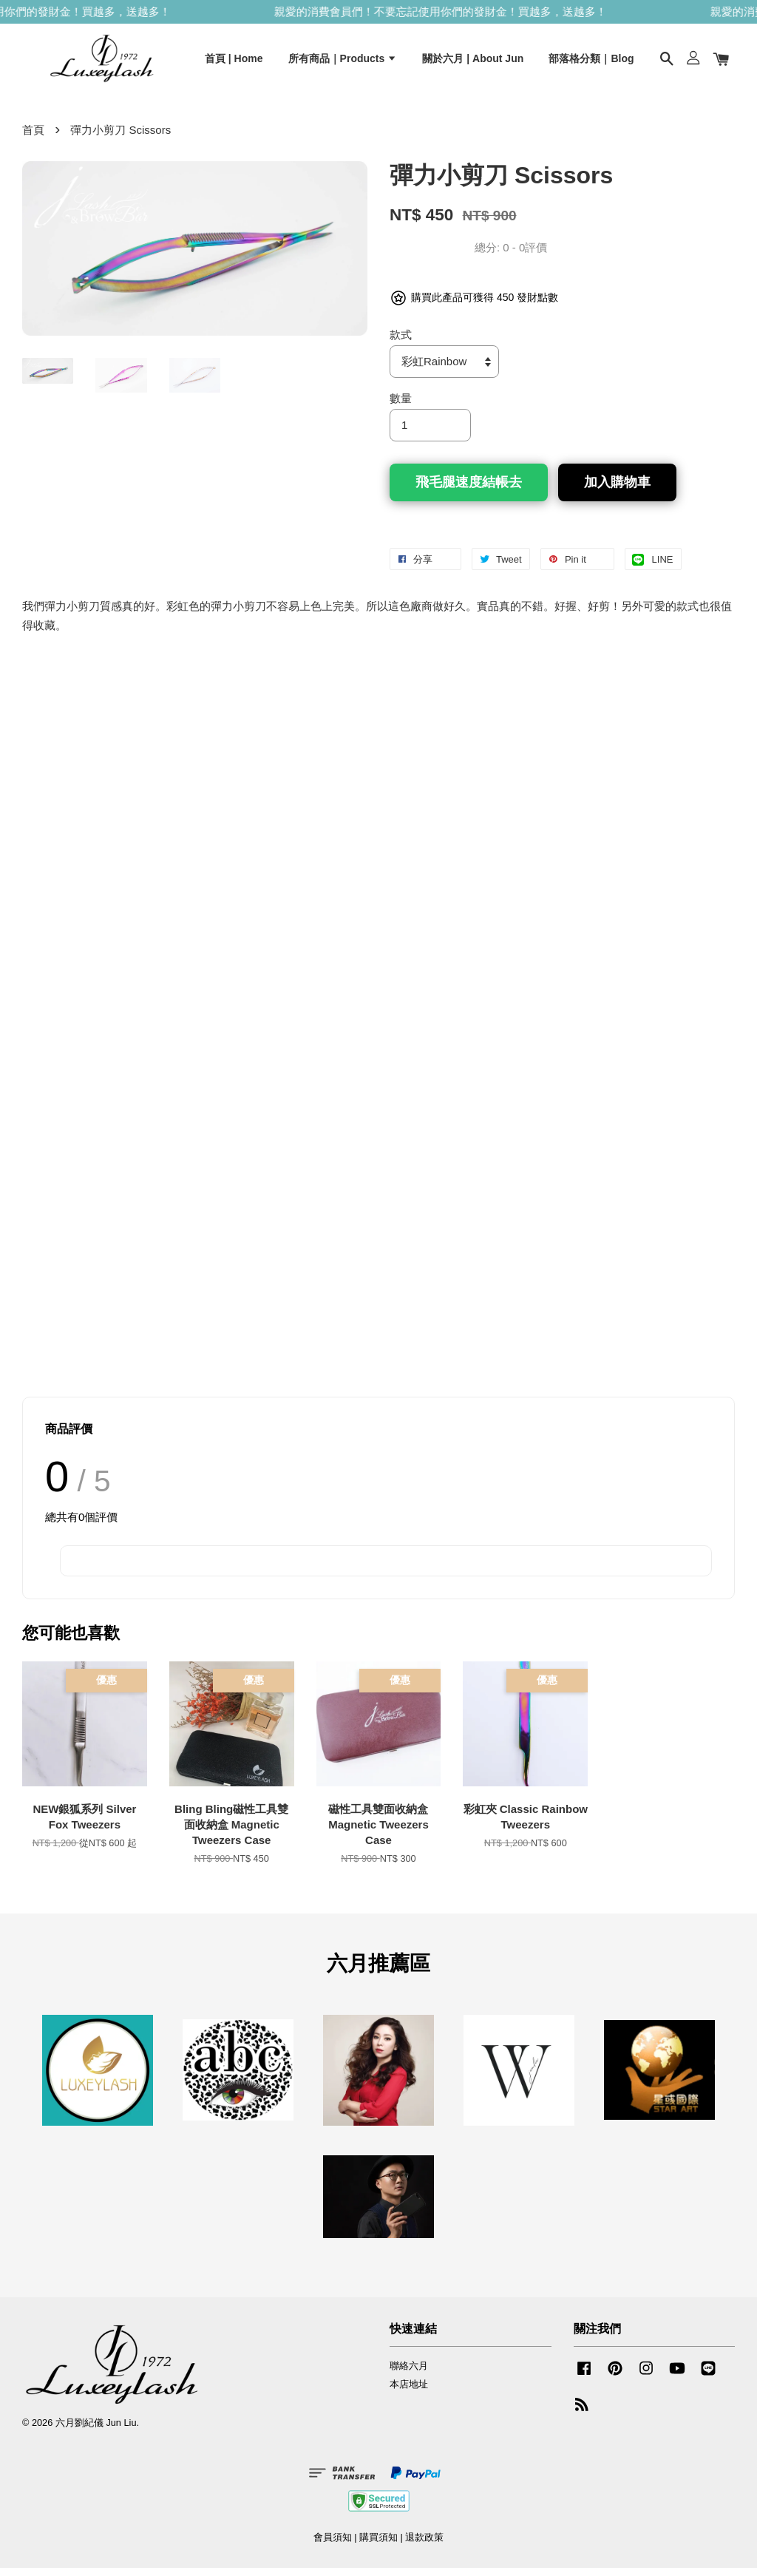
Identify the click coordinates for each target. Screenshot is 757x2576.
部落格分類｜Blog (591, 61)
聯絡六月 (409, 2373)
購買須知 (378, 2545)
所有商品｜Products (343, 61)
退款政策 (424, 2545)
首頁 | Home (234, 61)
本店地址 (409, 2392)
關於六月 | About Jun (472, 61)
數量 (401, 406)
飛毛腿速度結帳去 (468, 490)
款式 (401, 342)
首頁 (33, 138)
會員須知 (332, 2545)
